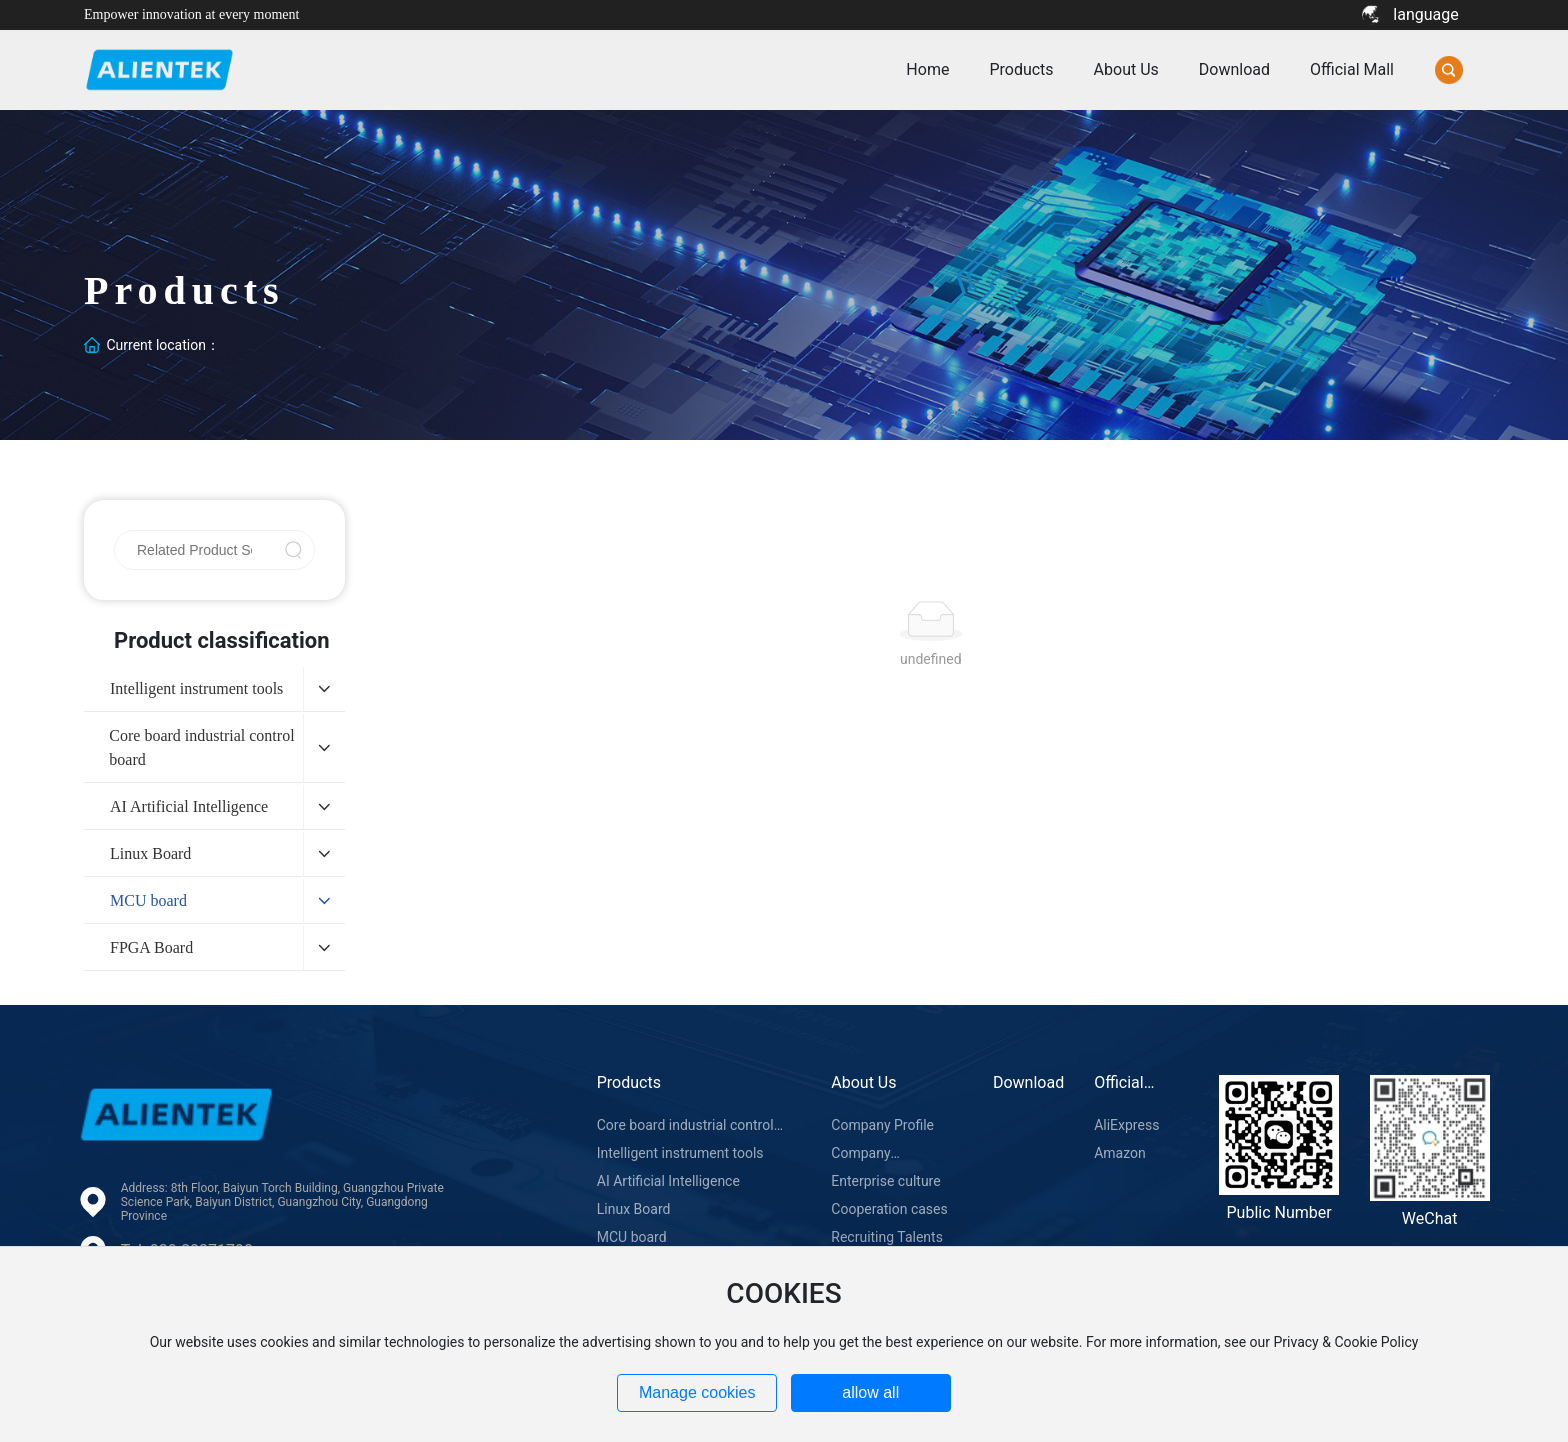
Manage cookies (697, 1392)
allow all (870, 1392)
